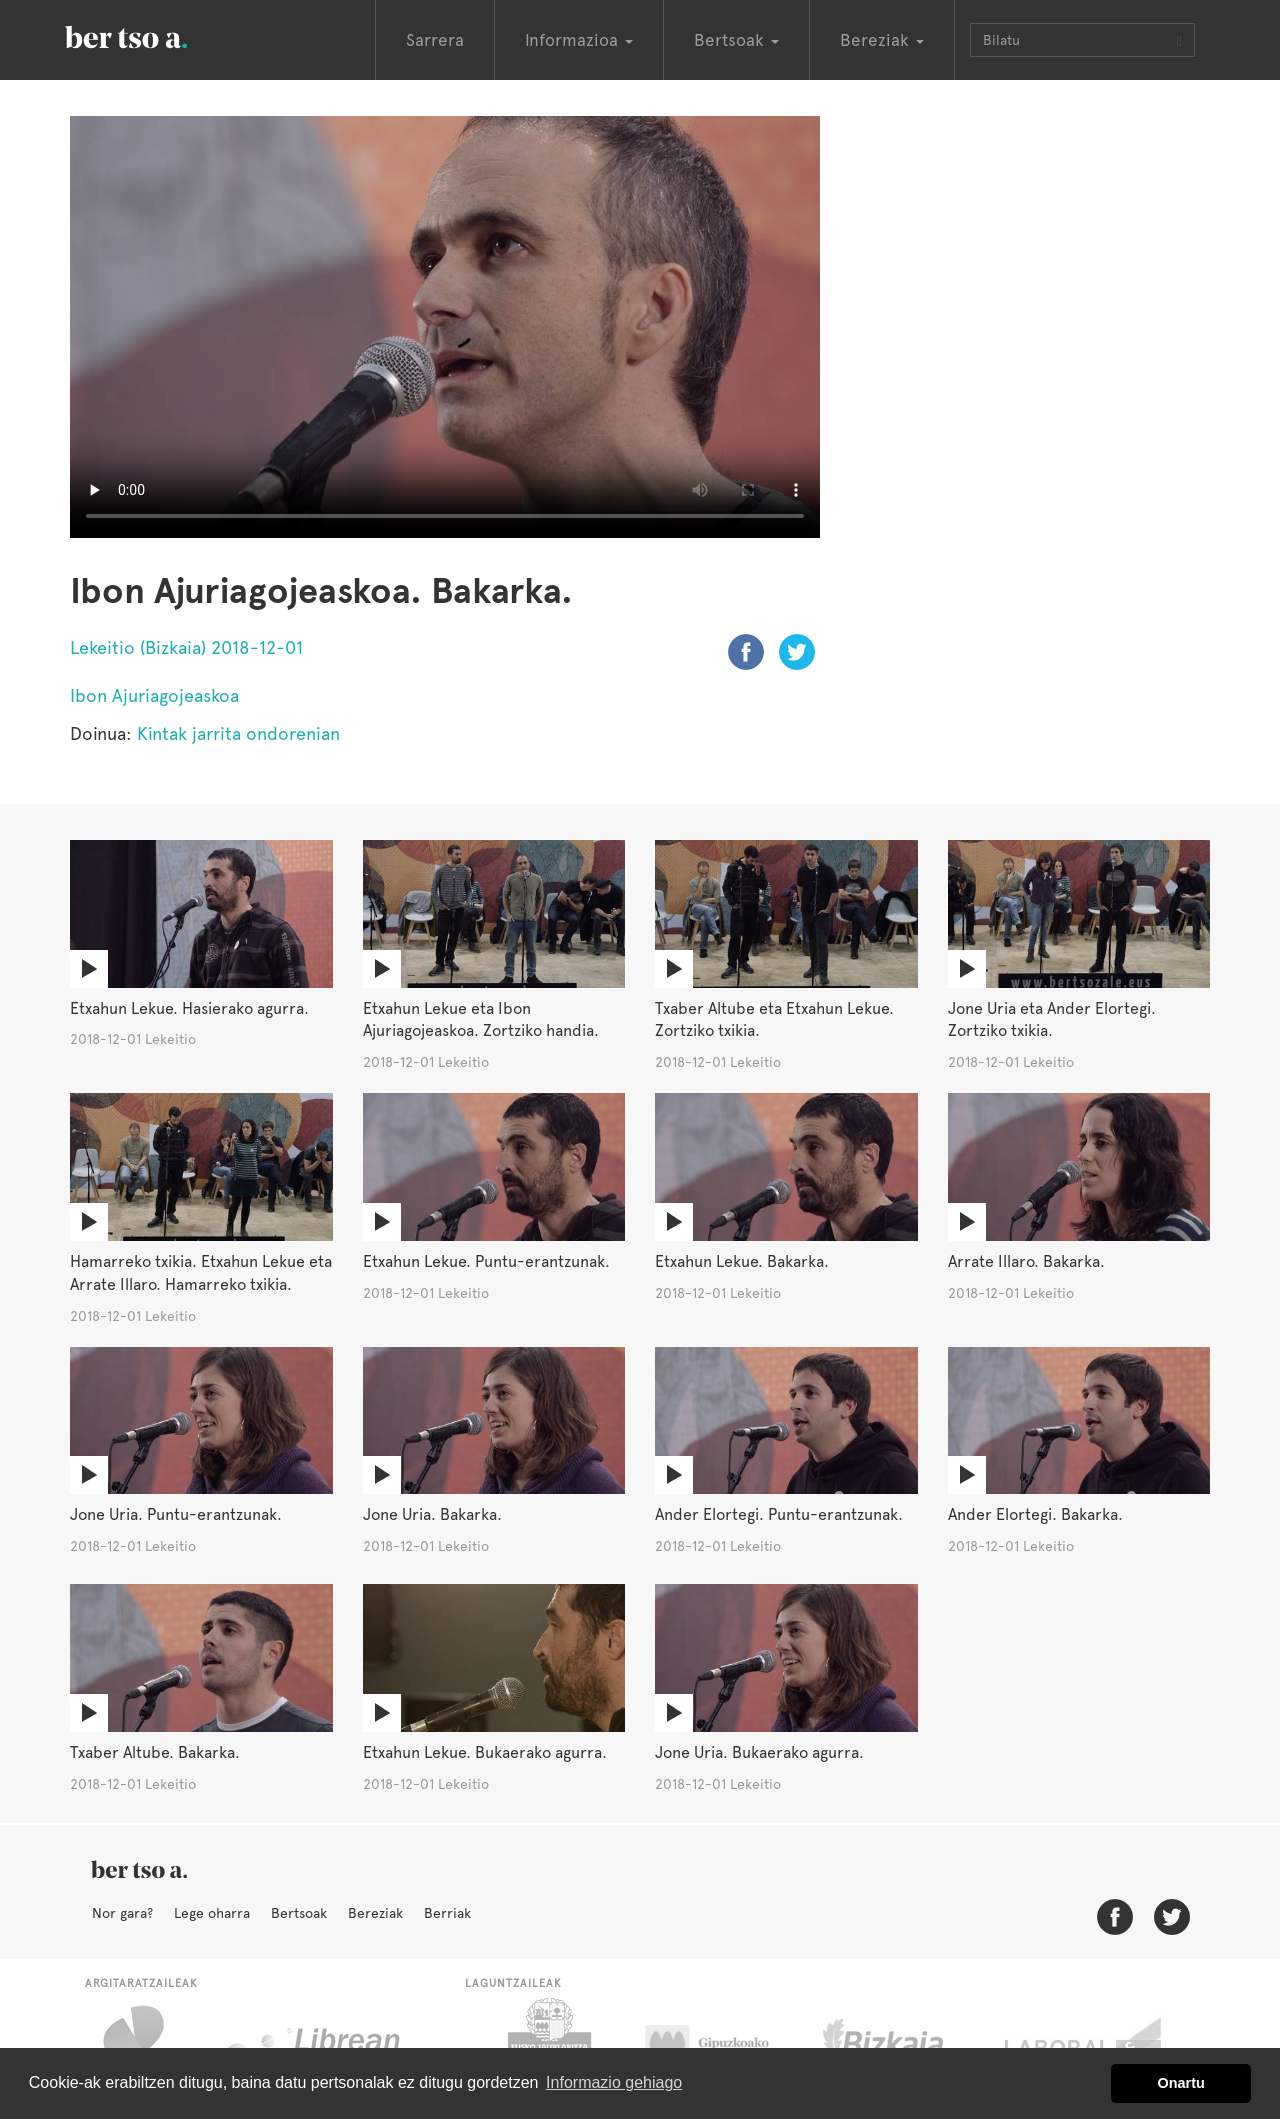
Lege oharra (212, 1913)
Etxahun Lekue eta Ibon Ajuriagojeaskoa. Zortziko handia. (481, 1020)
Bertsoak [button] (736, 40)
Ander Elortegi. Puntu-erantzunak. (779, 1514)
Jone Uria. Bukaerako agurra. (759, 1752)
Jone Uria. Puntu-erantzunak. (176, 1514)
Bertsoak (299, 1913)
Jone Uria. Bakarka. (432, 1514)
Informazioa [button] (579, 40)
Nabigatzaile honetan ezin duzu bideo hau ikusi (445, 327)
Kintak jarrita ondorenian (238, 733)
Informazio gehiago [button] (614, 2082)
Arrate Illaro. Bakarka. (1026, 1261)
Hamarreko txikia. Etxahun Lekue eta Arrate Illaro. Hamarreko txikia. (201, 1273)
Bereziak (375, 1913)
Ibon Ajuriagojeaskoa (154, 695)
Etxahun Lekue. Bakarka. (742, 1261)
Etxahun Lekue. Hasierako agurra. (189, 1008)
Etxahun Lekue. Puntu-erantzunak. (486, 1261)
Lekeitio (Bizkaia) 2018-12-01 (186, 647)
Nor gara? (122, 1913)
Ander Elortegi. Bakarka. (1035, 1514)
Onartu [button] (1181, 2083)
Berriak (447, 1913)
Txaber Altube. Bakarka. (155, 1752)
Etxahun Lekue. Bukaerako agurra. (485, 1752)
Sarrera (435, 40)
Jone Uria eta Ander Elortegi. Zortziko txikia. (1052, 1020)
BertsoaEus (155, 35)
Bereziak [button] (882, 40)
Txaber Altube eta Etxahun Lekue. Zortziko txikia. (774, 1020)
